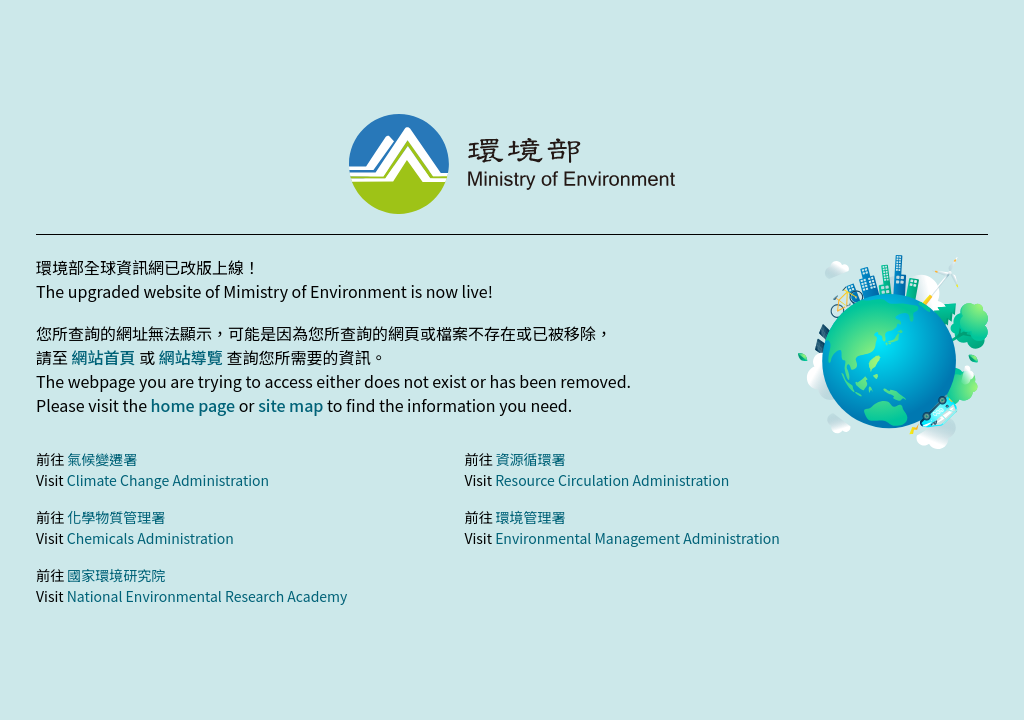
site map (290, 405)
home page (193, 405)
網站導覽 (191, 357)
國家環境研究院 (116, 575)
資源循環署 (531, 459)
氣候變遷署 (102, 459)
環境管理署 (531, 517)
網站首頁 (104, 357)
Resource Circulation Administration (612, 480)
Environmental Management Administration (637, 538)
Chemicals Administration (150, 538)
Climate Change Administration (168, 480)
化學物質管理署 (116, 517)
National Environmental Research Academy (207, 596)
